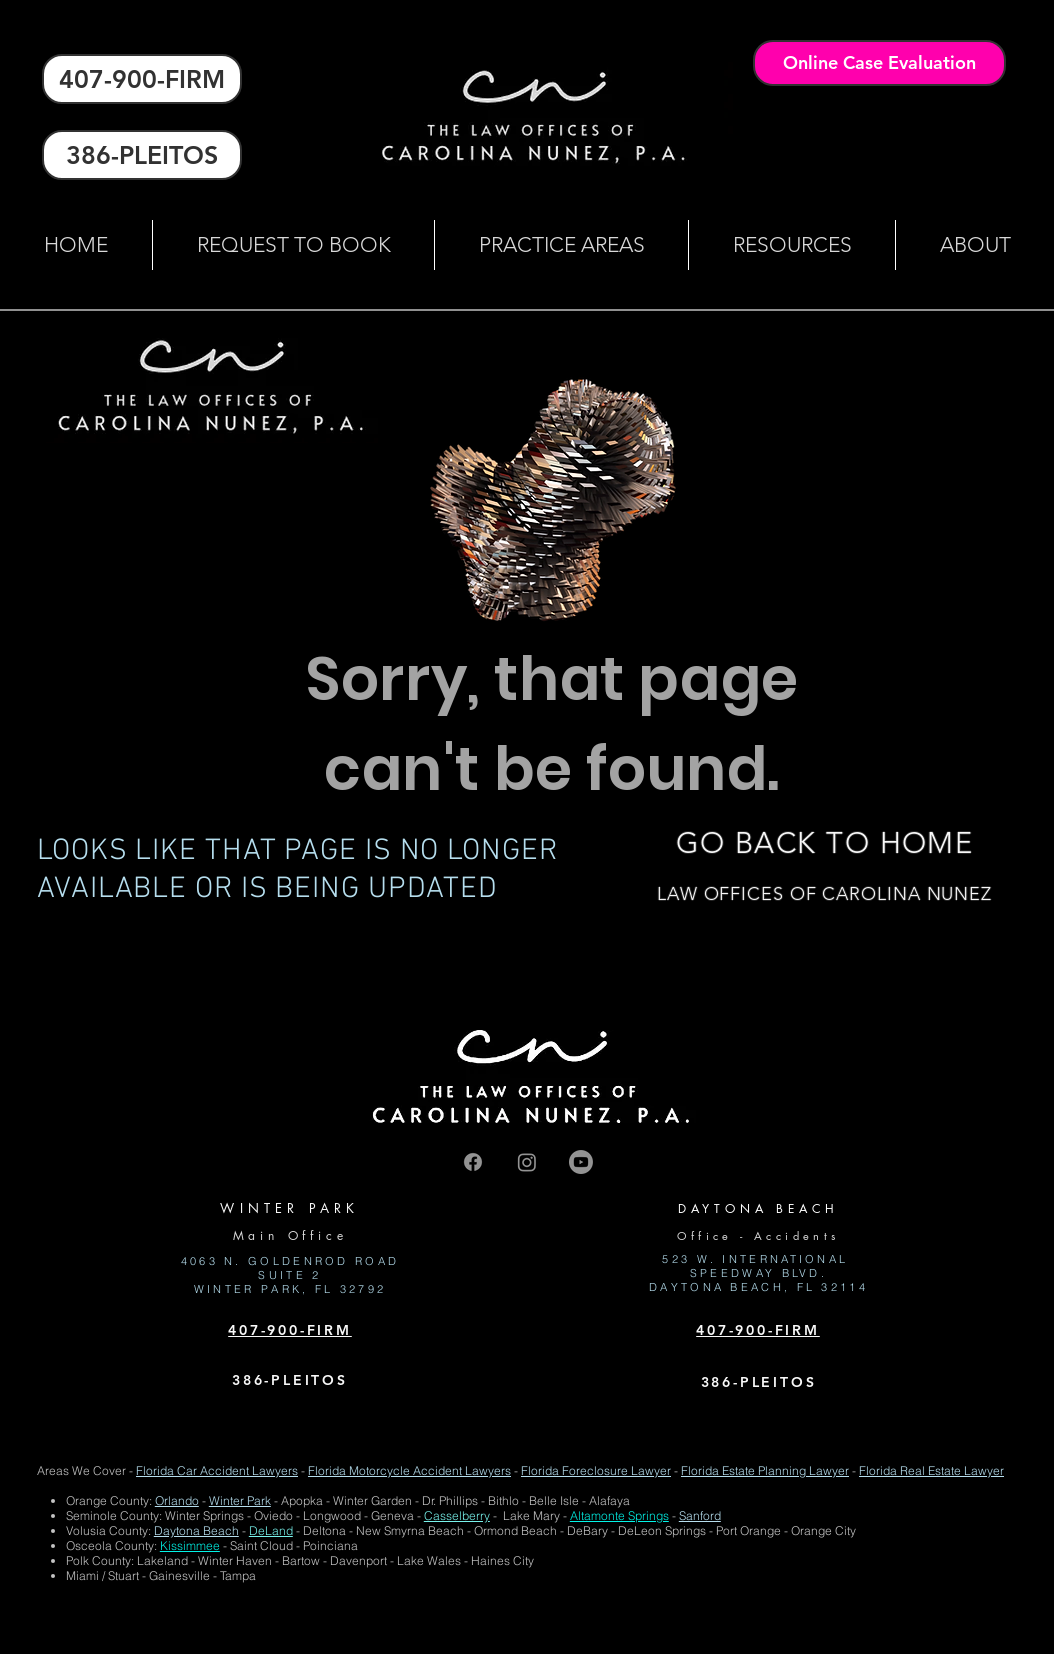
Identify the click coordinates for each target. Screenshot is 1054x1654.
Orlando (177, 1500)
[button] (561, 245)
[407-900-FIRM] (142, 79)
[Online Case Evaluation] (879, 63)
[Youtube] (581, 1162)
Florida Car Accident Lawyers (217, 1470)
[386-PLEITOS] (142, 155)
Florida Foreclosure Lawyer (596, 1470)
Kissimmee (190, 1545)
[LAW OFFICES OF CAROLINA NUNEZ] (824, 895)
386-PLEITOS (290, 1380)
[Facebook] (473, 1162)
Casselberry (457, 1515)
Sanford (700, 1515)
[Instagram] (527, 1162)
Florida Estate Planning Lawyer (765, 1470)
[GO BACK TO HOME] (824, 843)
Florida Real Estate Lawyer (931, 1470)
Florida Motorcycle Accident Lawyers (409, 1470)
